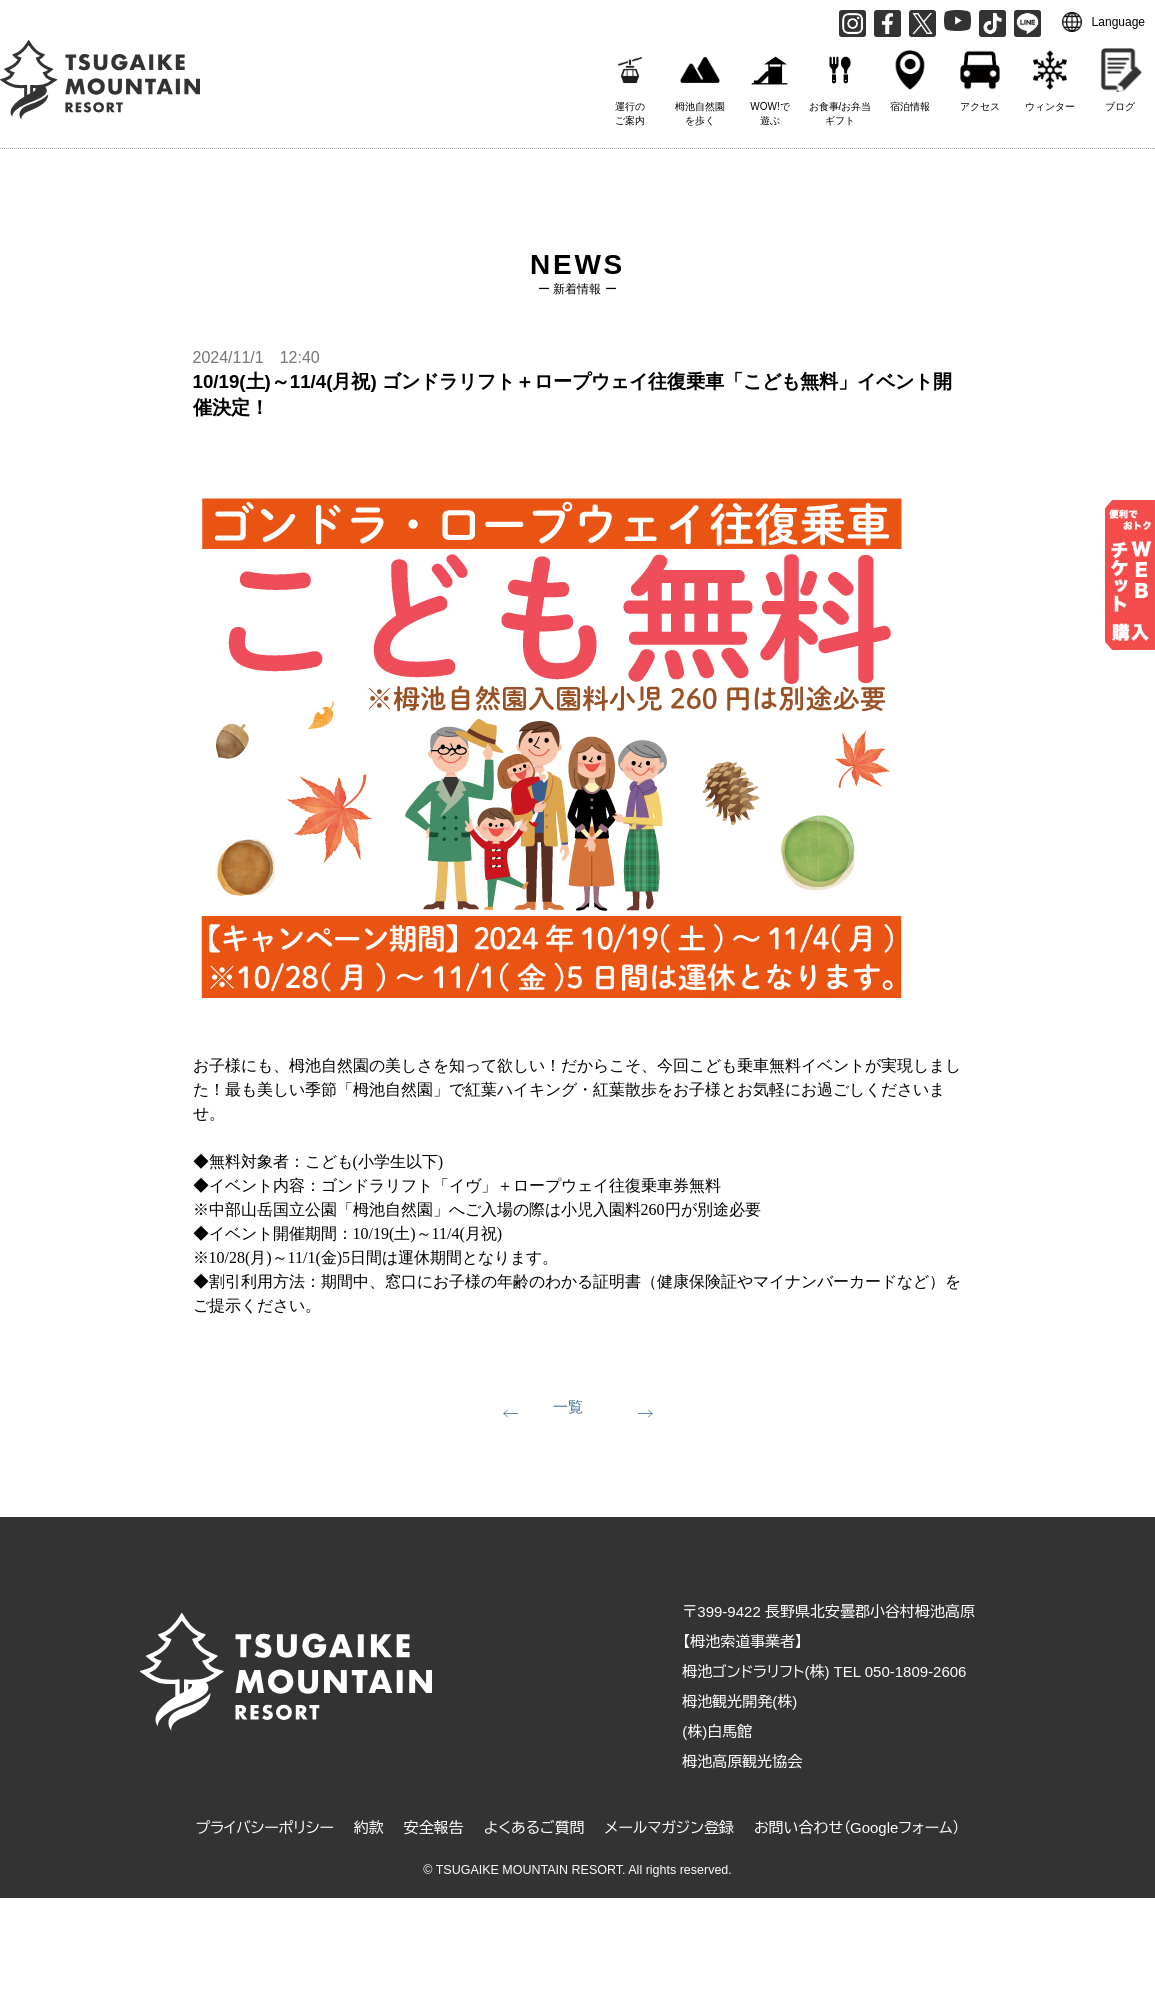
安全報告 (434, 1827)
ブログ (1120, 76)
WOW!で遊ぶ (770, 83)
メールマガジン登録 (669, 1827)
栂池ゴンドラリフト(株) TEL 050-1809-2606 (824, 1671)
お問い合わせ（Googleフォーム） (857, 1827)
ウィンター (1050, 76)
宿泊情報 (910, 76)
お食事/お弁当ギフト (840, 83)
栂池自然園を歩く (700, 83)
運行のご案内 (630, 83)
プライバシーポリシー (264, 1827)
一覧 (568, 1406)
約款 (369, 1827)
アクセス (980, 76)
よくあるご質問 (534, 1827)
